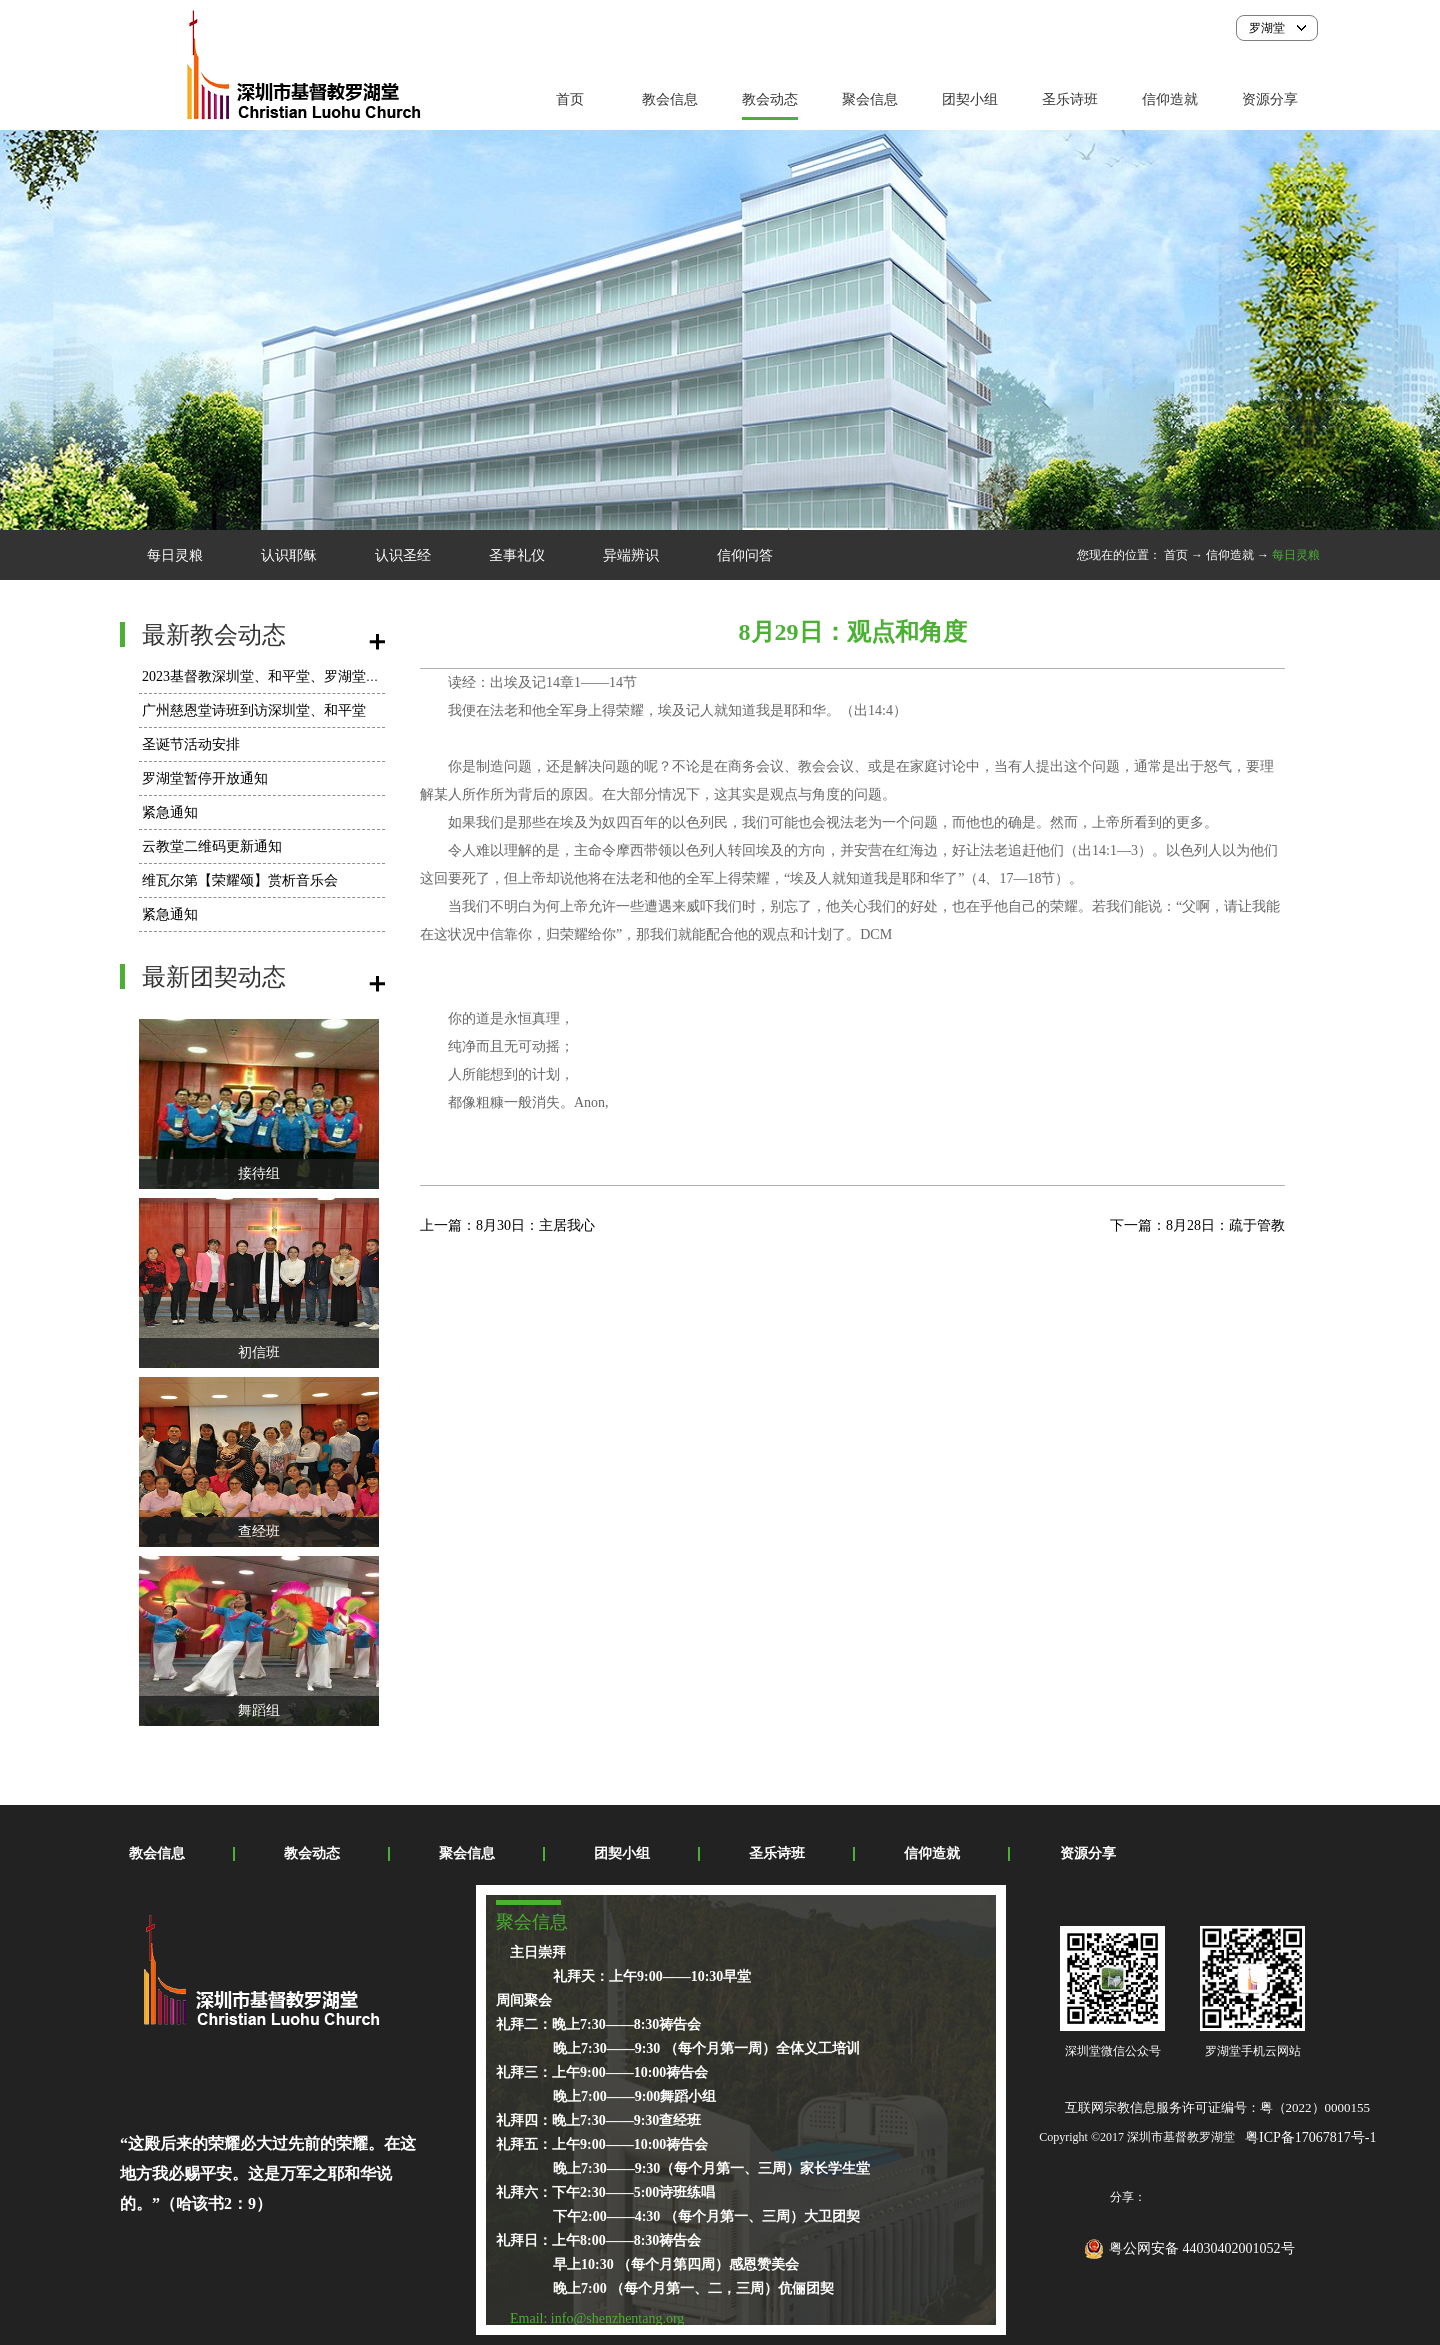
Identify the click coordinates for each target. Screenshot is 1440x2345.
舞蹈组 (259, 1710)
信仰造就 (1230, 555)
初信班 (259, 1352)
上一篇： (507, 1225)
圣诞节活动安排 (191, 744)
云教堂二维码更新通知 (212, 846)
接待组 (259, 1173)
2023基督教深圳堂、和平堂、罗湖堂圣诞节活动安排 (303, 676)
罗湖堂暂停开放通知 (205, 778)
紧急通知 (170, 812)
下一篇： (1197, 1225)
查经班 (259, 1531)
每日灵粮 (1296, 555)
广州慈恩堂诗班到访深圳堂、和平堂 (254, 710)
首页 (570, 99)
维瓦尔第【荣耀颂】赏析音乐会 (240, 880)
